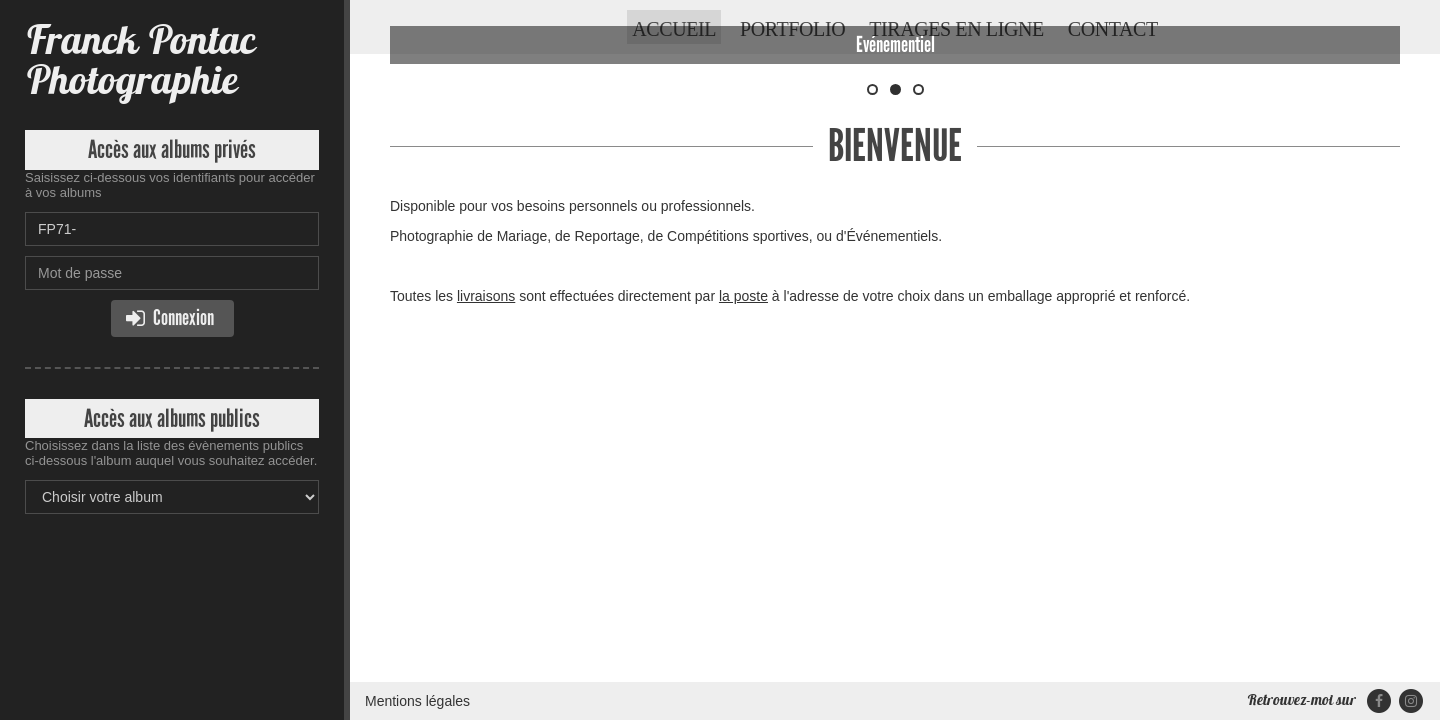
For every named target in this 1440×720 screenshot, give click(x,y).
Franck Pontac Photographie (140, 59)
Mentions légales (417, 395)
